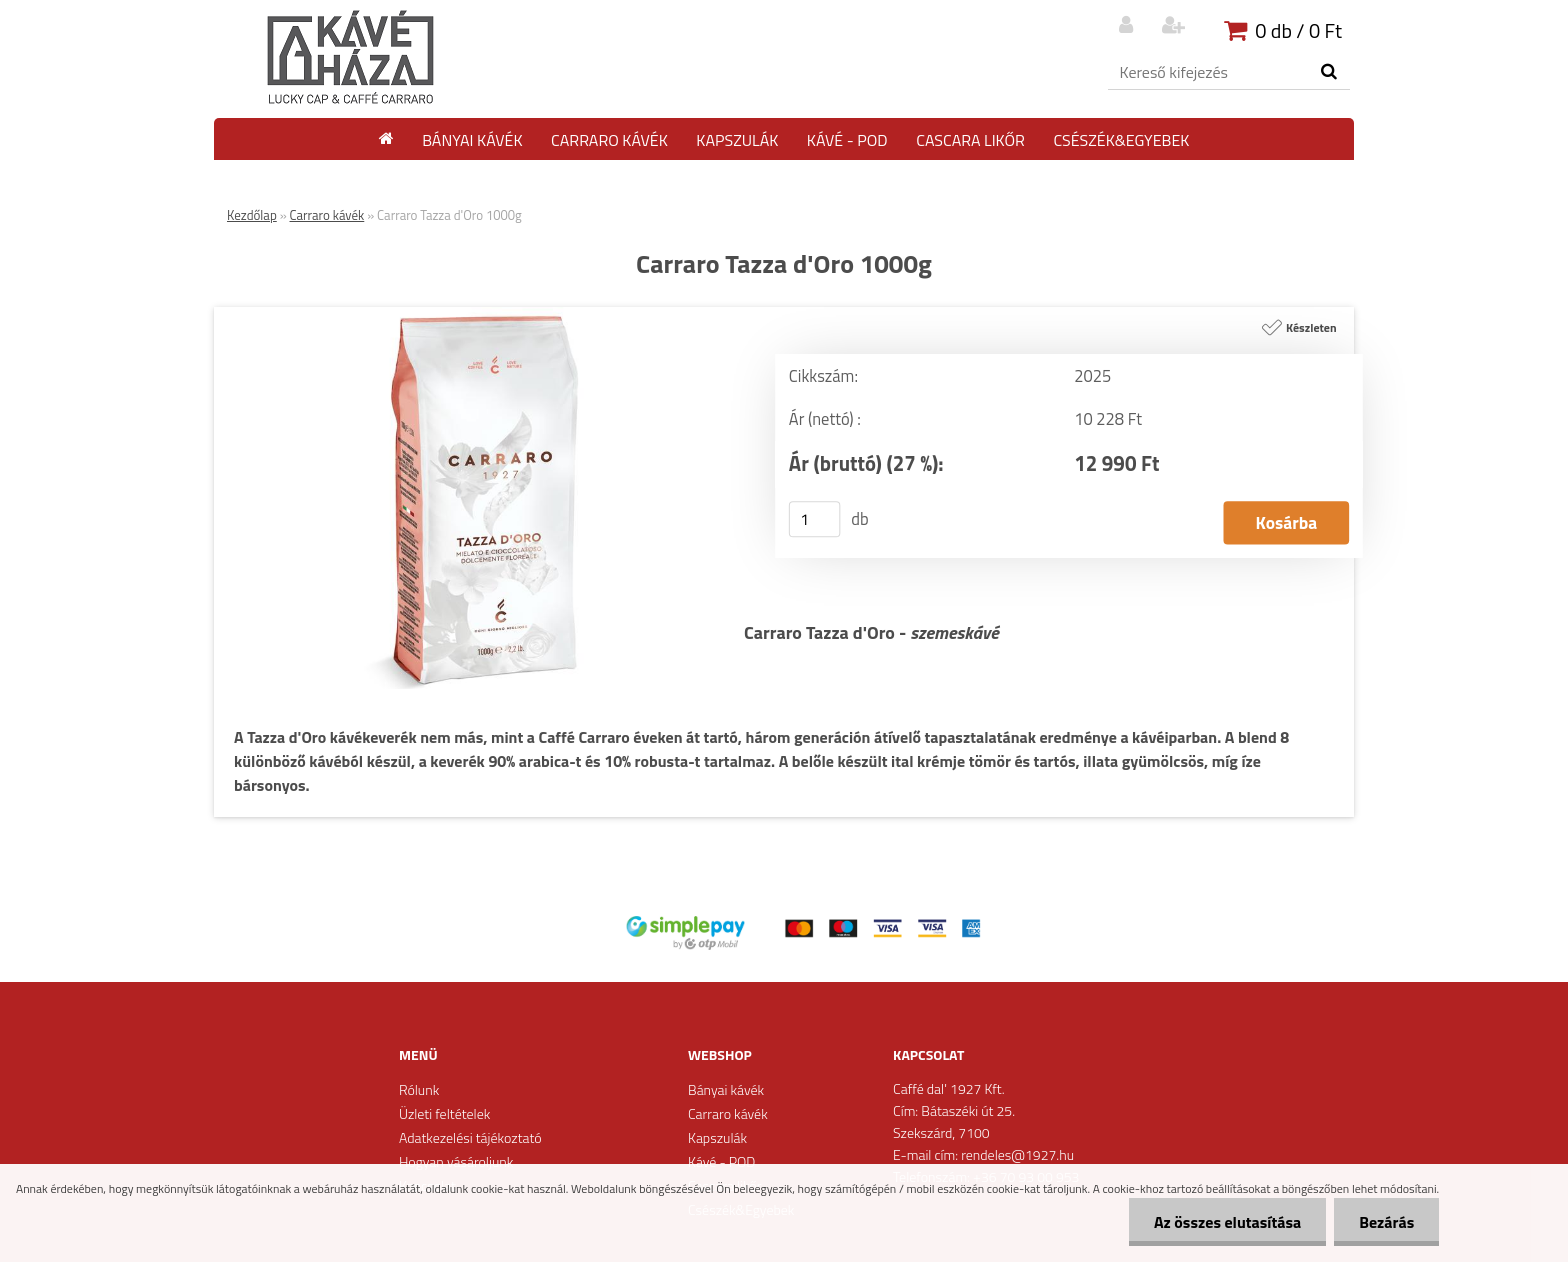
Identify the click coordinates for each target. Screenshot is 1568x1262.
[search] (1328, 72)
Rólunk (419, 1089)
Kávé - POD (847, 140)
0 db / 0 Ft (1298, 30)
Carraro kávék (609, 140)
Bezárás (1386, 1222)
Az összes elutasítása (1227, 1222)
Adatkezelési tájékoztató (470, 1137)
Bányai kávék (472, 140)
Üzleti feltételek (444, 1113)
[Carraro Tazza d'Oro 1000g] (479, 315)
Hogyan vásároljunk (456, 1161)
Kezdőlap (252, 215)
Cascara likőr (970, 140)
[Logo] (351, 58)
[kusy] (815, 519)
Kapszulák (737, 140)
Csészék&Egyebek (1121, 140)
